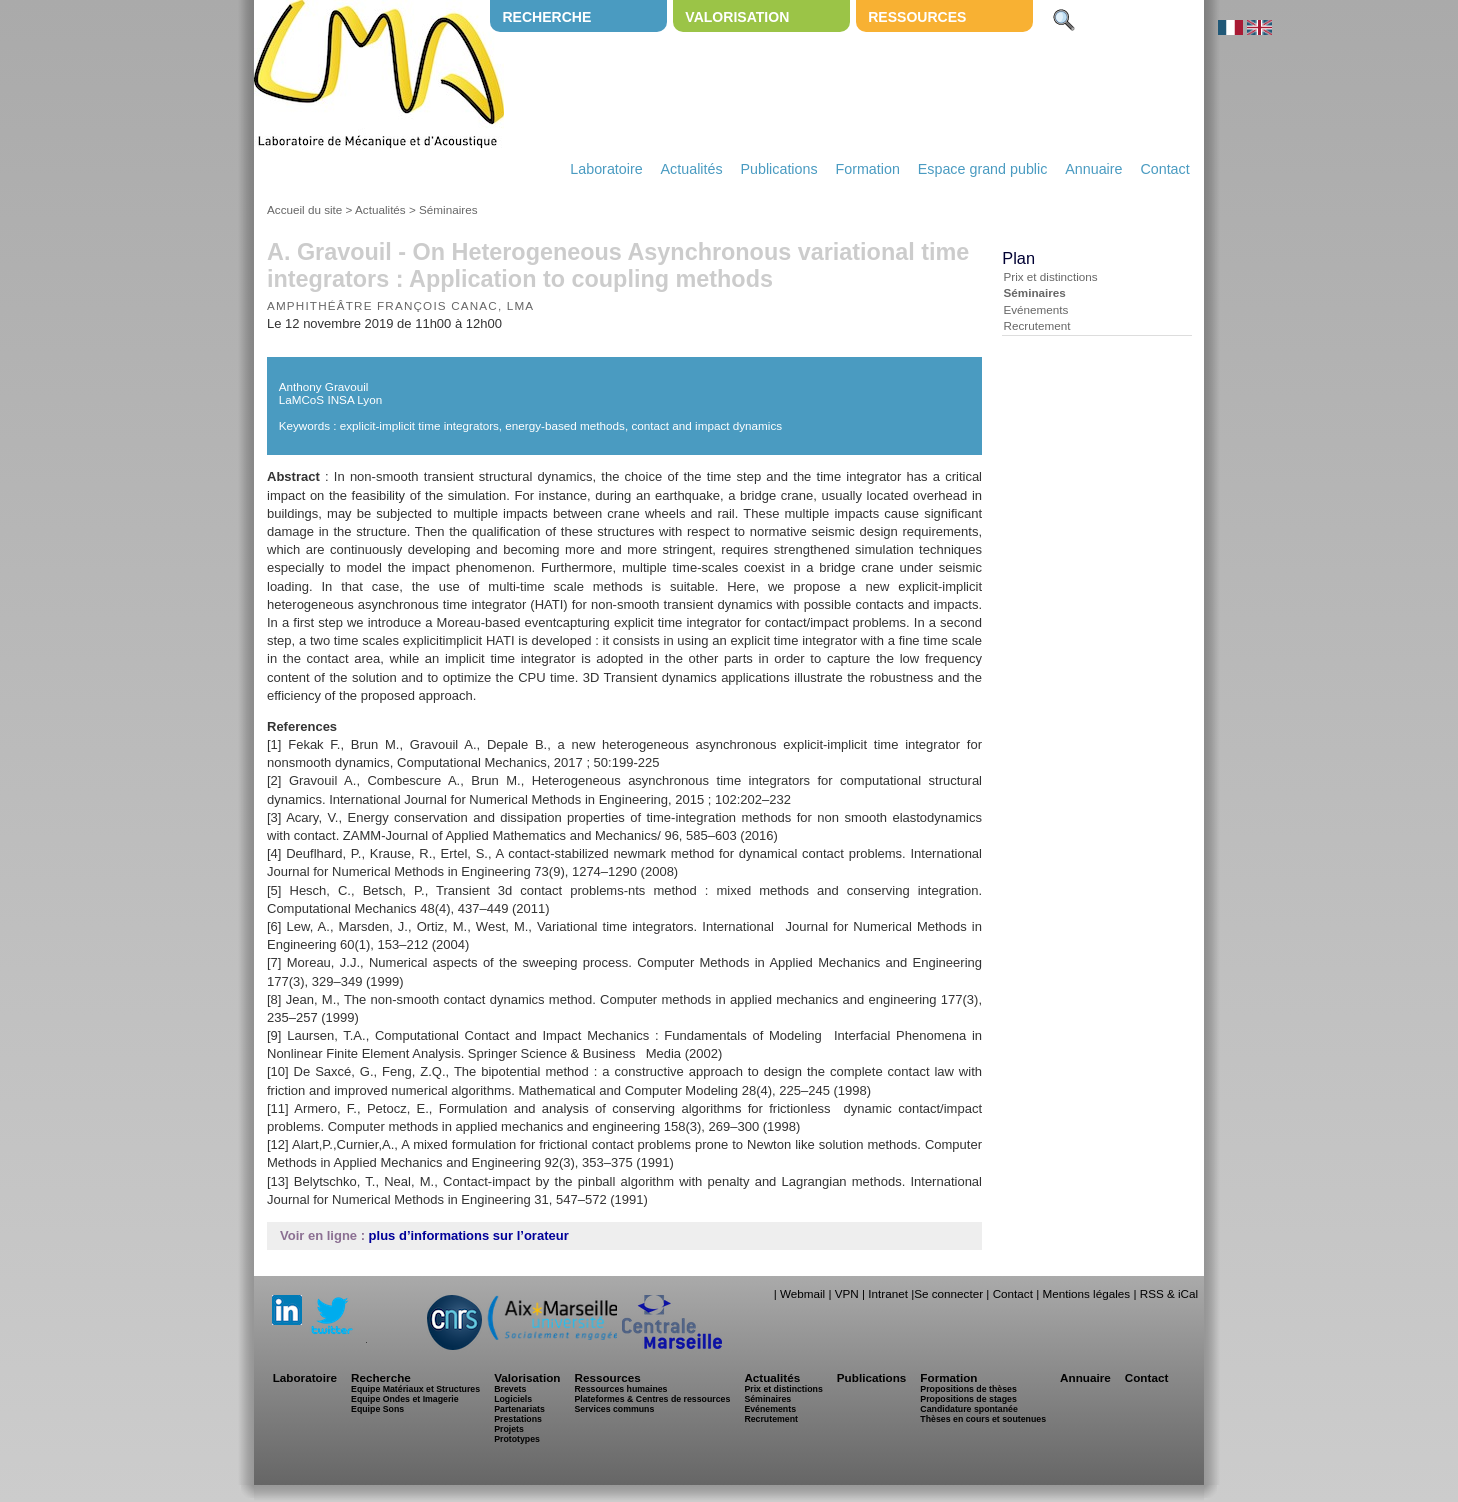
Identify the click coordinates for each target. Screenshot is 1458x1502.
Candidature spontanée (968, 1409)
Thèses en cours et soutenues (983, 1419)
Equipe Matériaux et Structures (415, 1389)
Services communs (614, 1409)
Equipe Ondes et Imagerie (405, 1399)
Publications (778, 169)
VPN (847, 1293)
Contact (1164, 169)
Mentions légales (1086, 1293)
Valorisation (737, 17)
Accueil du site (304, 209)
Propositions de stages (968, 1399)
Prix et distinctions (1050, 276)
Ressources (917, 17)
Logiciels (513, 1399)
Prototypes (517, 1439)
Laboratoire (606, 169)
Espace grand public (983, 169)
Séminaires (448, 209)
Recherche (546, 17)
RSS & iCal (1169, 1293)
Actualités (692, 169)
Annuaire (1093, 169)
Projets (509, 1429)
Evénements (1035, 309)
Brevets (510, 1389)
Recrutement (1036, 325)
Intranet (888, 1293)
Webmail (802, 1293)
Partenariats (519, 1409)
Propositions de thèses (968, 1389)
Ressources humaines (620, 1389)
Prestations (518, 1419)
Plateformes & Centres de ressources (652, 1399)
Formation (868, 169)
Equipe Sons (377, 1409)
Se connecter (948, 1293)
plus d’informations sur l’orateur (469, 1235)
